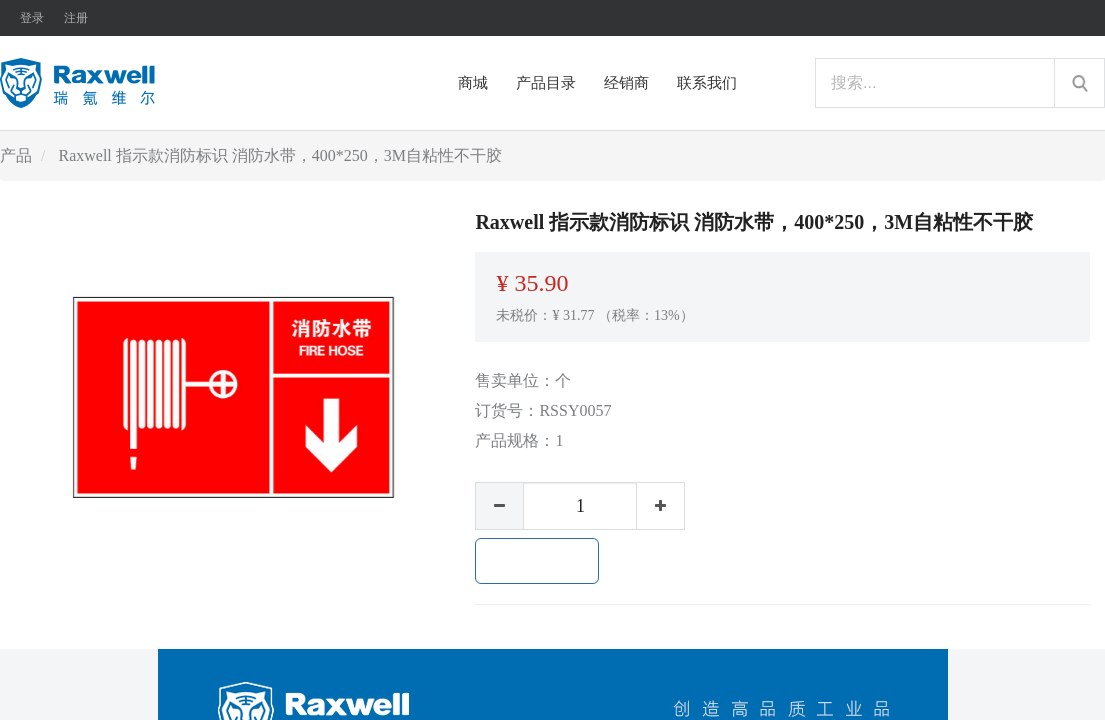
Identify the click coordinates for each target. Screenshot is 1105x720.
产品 (16, 155)
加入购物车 (537, 561)
